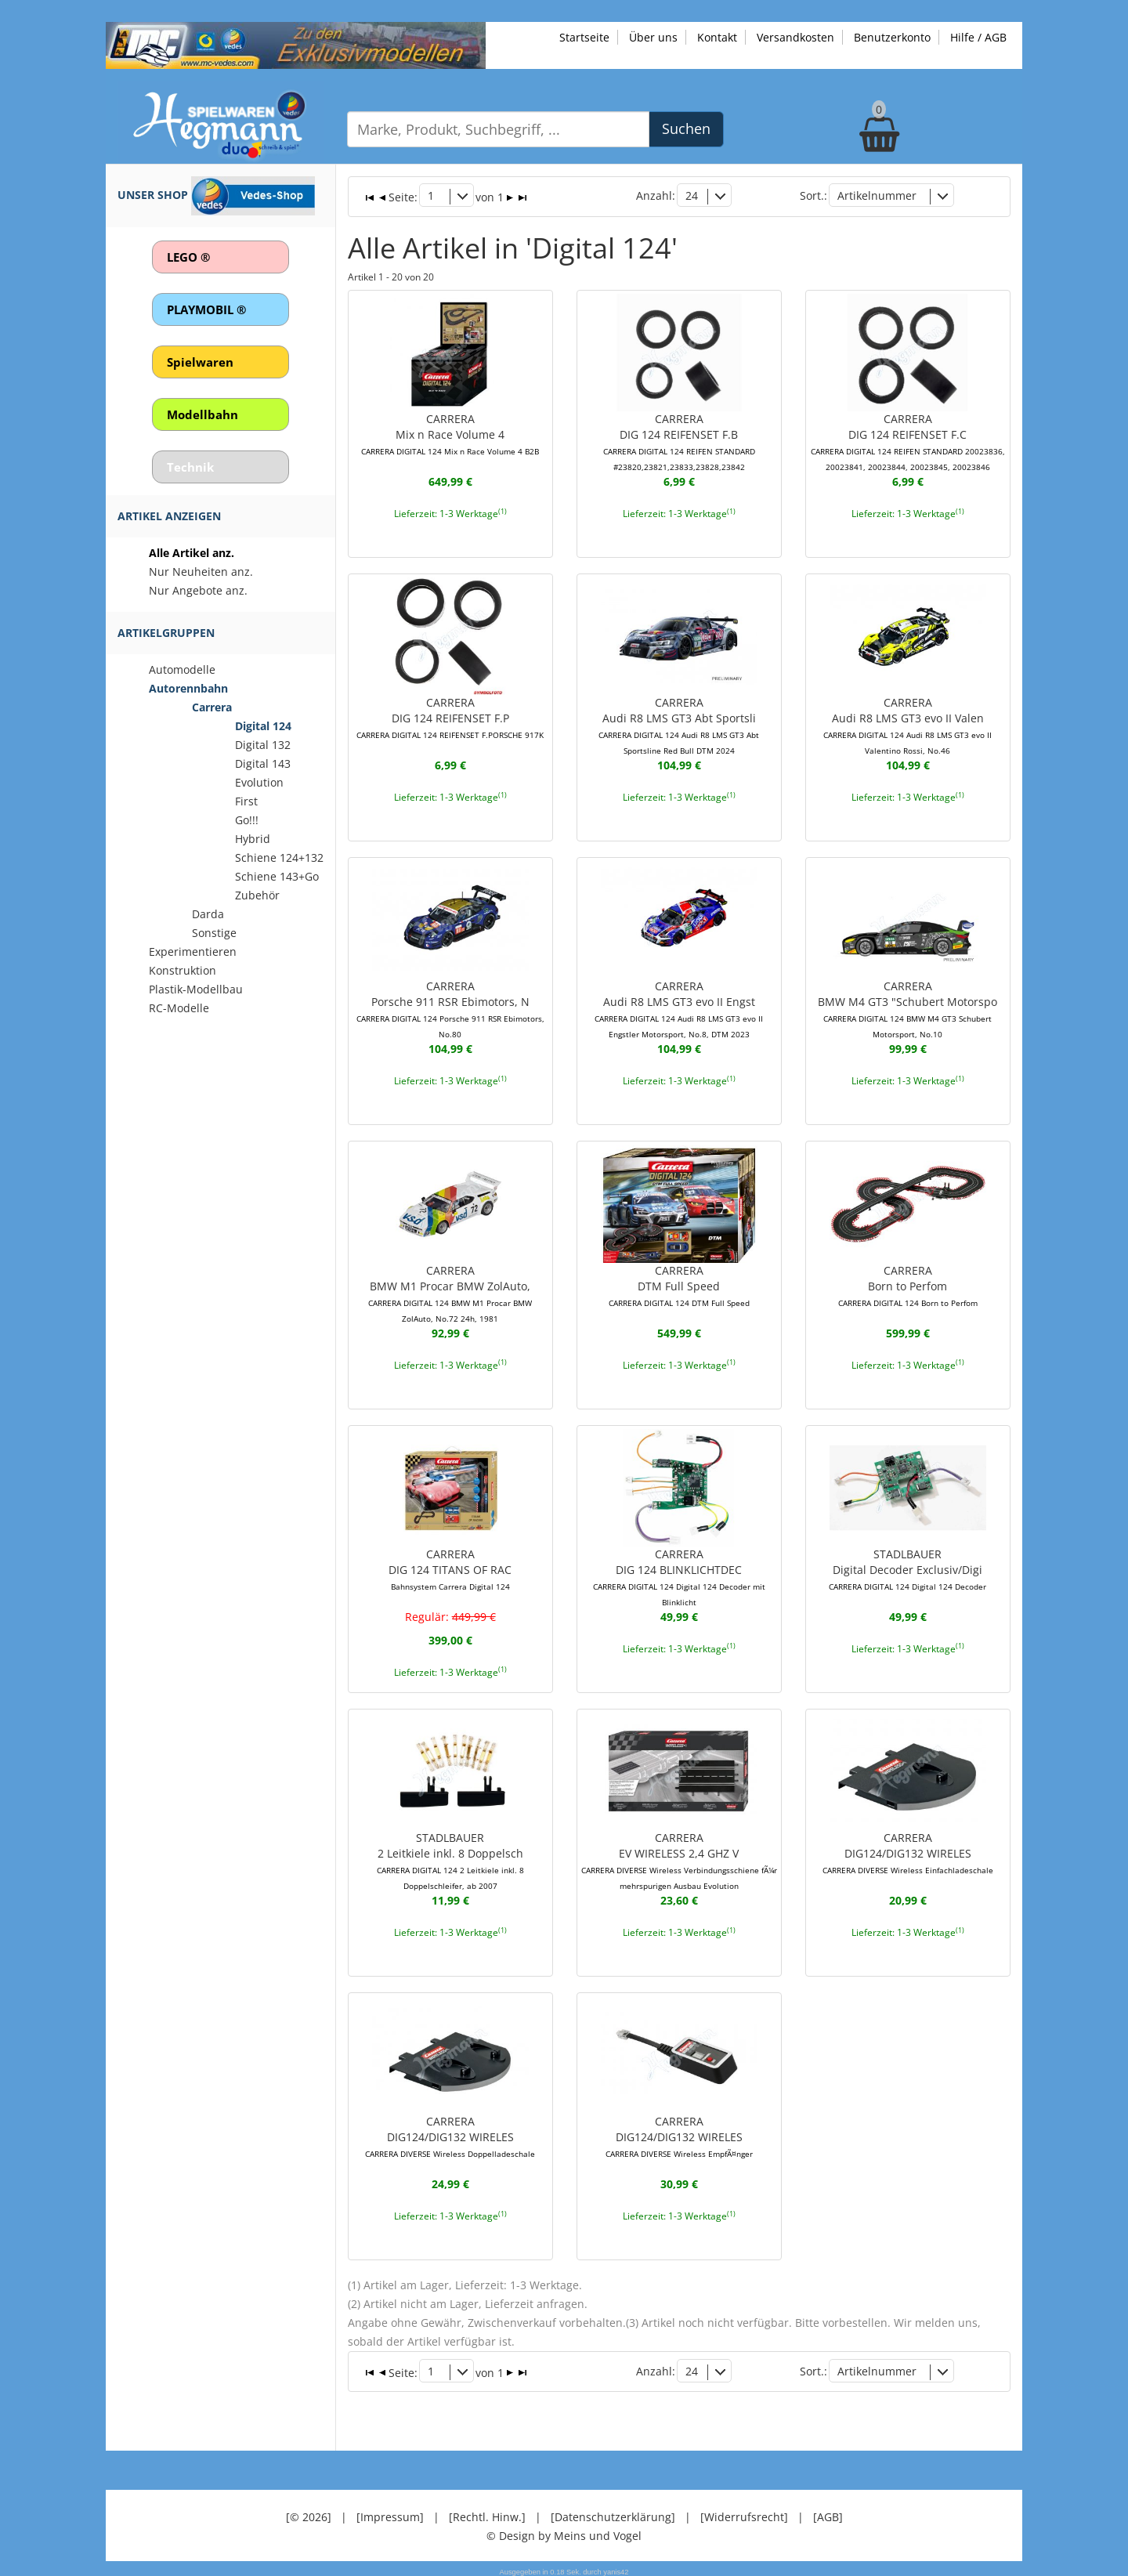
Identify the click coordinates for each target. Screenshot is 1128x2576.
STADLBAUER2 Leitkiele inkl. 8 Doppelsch (450, 1858)
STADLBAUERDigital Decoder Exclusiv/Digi (907, 1567)
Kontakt (717, 37)
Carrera (212, 707)
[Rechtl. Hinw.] (487, 2512)
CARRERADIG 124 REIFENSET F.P (450, 716)
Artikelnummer (876, 195)
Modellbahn (202, 414)
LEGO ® (188, 257)
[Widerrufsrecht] (744, 2512)
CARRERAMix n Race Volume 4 (450, 432)
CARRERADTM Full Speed (679, 1283)
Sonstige (214, 932)
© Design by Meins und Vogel (564, 2531)
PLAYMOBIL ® (206, 309)
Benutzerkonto (892, 37)
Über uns (653, 37)
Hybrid (252, 838)
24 (691, 195)
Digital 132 (263, 744)
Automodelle (182, 669)
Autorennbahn (188, 688)
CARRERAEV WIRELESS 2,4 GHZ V (679, 1858)
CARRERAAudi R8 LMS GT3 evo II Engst (679, 1007)
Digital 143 (263, 763)
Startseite (584, 37)
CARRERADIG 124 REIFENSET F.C (908, 440)
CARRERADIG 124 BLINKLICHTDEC (679, 1574)
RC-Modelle (179, 1007)
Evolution (259, 782)
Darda (208, 913)
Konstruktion (182, 970)
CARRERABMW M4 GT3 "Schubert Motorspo (907, 1007)
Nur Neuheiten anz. (201, 571)
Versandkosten (795, 37)
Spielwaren (200, 362)
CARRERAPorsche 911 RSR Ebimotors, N (450, 1007)
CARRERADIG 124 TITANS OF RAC (450, 1567)
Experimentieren (193, 951)
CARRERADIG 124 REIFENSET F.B (679, 440)
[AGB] (828, 2512)
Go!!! (246, 819)
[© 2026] (308, 2512)
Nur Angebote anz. (198, 590)
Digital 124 (263, 725)
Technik (190, 467)
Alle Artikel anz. (191, 552)
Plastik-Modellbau (196, 989)
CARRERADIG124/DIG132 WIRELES (907, 1850)
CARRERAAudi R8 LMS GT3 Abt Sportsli (678, 723)
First (246, 801)
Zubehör (257, 895)
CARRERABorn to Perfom (908, 1283)
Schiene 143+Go (277, 876)
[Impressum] (390, 2512)
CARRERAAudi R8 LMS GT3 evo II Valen (907, 723)
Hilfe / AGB (978, 37)
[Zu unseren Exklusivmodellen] (296, 44)
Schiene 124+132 (279, 857)
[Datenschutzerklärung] (613, 2512)
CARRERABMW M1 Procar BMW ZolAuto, (450, 1291)
